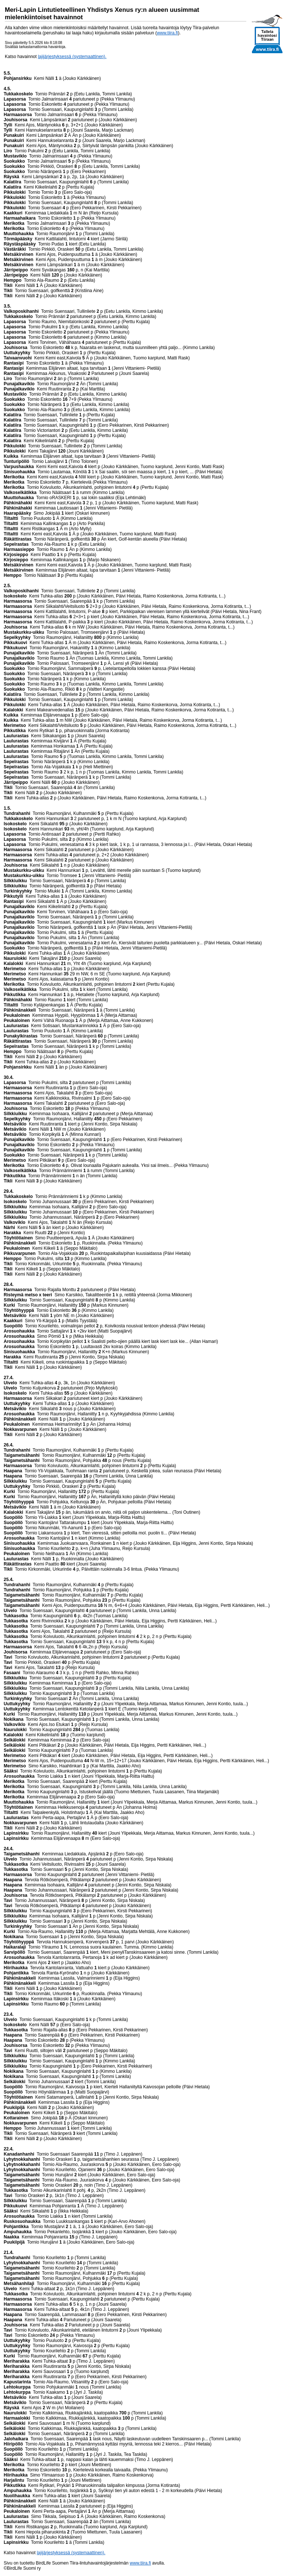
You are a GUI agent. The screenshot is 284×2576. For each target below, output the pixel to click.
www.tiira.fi (167, 32)
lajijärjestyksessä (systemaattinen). (72, 56)
